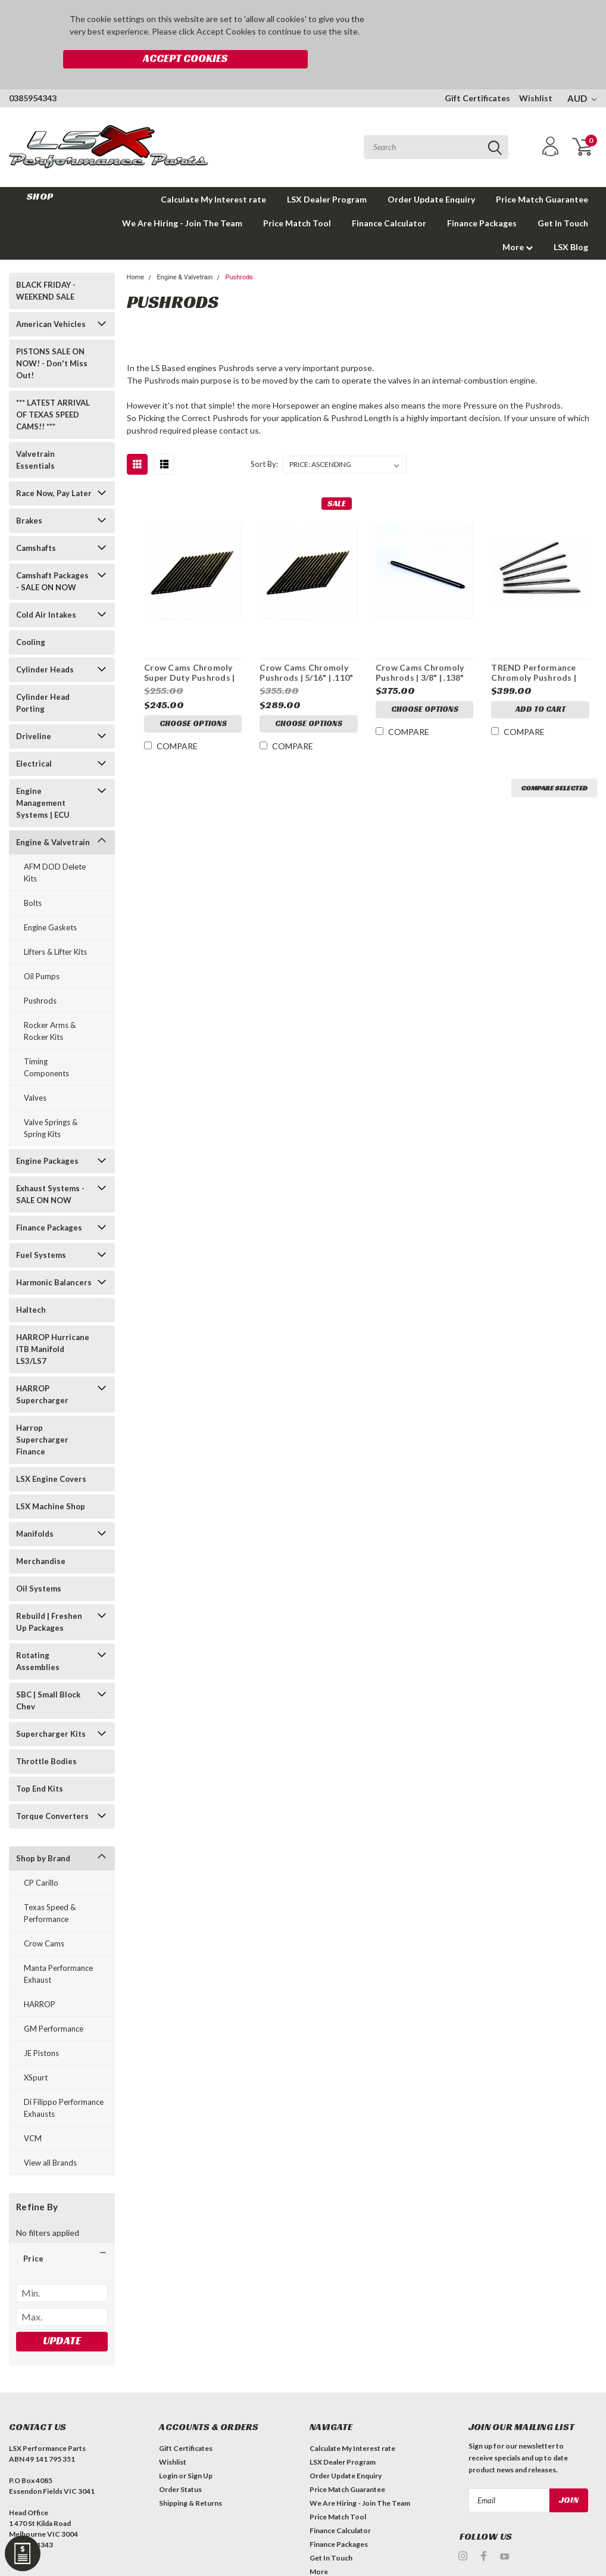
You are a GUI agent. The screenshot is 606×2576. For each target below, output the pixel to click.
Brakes (29, 494)
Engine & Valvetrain (53, 815)
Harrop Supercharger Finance (42, 1412)
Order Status (180, 2462)
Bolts (33, 876)
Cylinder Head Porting (43, 676)
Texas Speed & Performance (50, 1886)
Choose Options (192, 702)
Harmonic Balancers (54, 1255)
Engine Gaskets (50, 900)
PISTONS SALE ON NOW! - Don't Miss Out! (52, 336)
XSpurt (36, 2050)
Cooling (30, 615)
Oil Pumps (42, 949)
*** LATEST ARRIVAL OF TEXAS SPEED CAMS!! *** (53, 387)
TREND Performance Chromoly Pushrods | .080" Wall (533, 646)
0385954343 (33, 71)
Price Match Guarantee (542, 172)
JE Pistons (41, 2026)
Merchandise (40, 1534)
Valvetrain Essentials (35, 433)
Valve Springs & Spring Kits (50, 1101)
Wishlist (535, 71)
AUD (581, 71)
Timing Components (46, 1040)
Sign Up (200, 2448)
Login (168, 2448)
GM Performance (53, 2002)
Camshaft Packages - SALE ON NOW (52, 554)
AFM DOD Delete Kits (55, 845)
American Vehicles (51, 297)
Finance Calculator (389, 196)
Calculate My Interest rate (213, 172)
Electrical (34, 737)
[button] (62, 2232)
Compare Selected (554, 761)
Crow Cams (44, 1916)
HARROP (39, 1977)
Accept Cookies (444, 26)
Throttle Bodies (46, 1734)
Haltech (31, 1283)
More (517, 220)
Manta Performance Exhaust (58, 1947)
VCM (33, 2111)
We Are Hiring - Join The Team (182, 196)
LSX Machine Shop (50, 1479)
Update (62, 2313)
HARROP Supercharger (42, 1367)
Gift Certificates (477, 71)
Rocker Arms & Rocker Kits (50, 1004)
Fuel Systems (41, 1228)
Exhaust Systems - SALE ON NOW (50, 1167)
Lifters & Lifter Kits (55, 925)
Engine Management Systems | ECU (43, 776)
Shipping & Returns (190, 2476)
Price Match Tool (297, 196)
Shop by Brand (43, 1831)
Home (136, 250)
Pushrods (40, 974)
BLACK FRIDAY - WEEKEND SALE (46, 264)
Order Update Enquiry (431, 172)
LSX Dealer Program (327, 172)
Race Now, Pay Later (54, 466)
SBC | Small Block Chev (48, 1673)
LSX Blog (571, 220)
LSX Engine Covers (51, 1452)
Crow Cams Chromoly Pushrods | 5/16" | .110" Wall (306, 646)
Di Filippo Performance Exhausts (64, 2081)
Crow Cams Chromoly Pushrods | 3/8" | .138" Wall (420, 646)
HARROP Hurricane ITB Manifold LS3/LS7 (52, 1322)
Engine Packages (47, 1134)
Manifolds (35, 1507)
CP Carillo (41, 1856)
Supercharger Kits (51, 1707)
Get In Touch (563, 196)
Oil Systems (38, 1561)
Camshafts (36, 521)
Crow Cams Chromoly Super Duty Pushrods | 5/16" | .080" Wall (189, 646)
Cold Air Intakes (46, 588)
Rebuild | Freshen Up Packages (49, 1595)
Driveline (33, 709)
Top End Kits (39, 1762)
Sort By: (264, 437)
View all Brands (50, 2136)
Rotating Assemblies (38, 1634)
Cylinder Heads (45, 642)
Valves (35, 1071)
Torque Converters (52, 1789)
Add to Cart (540, 683)
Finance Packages (482, 196)
